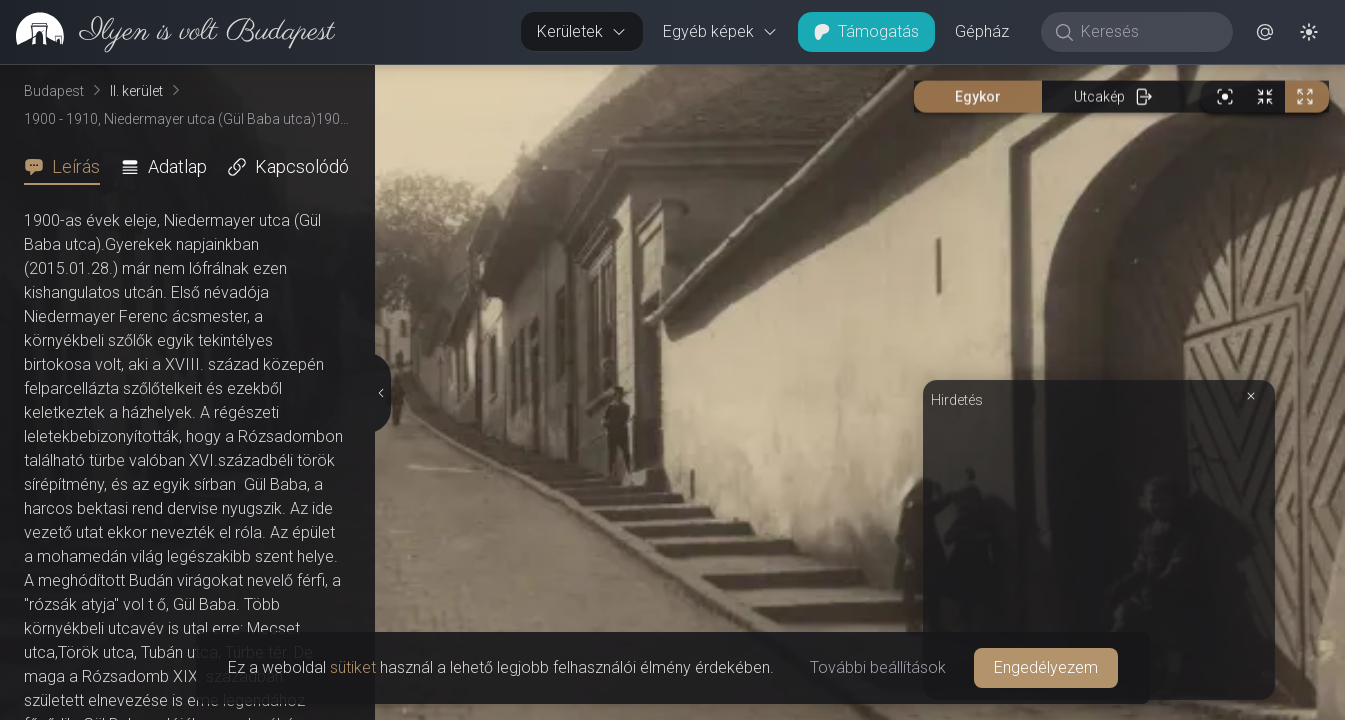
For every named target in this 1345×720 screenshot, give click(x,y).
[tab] (68, 167)
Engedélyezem (1046, 667)
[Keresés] (1147, 32)
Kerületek (582, 31)
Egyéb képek (720, 31)
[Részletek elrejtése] (381, 393)
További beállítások (878, 667)
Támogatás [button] (866, 31)
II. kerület (136, 91)
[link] (167, 32)
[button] (1265, 32)
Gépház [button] (982, 31)
